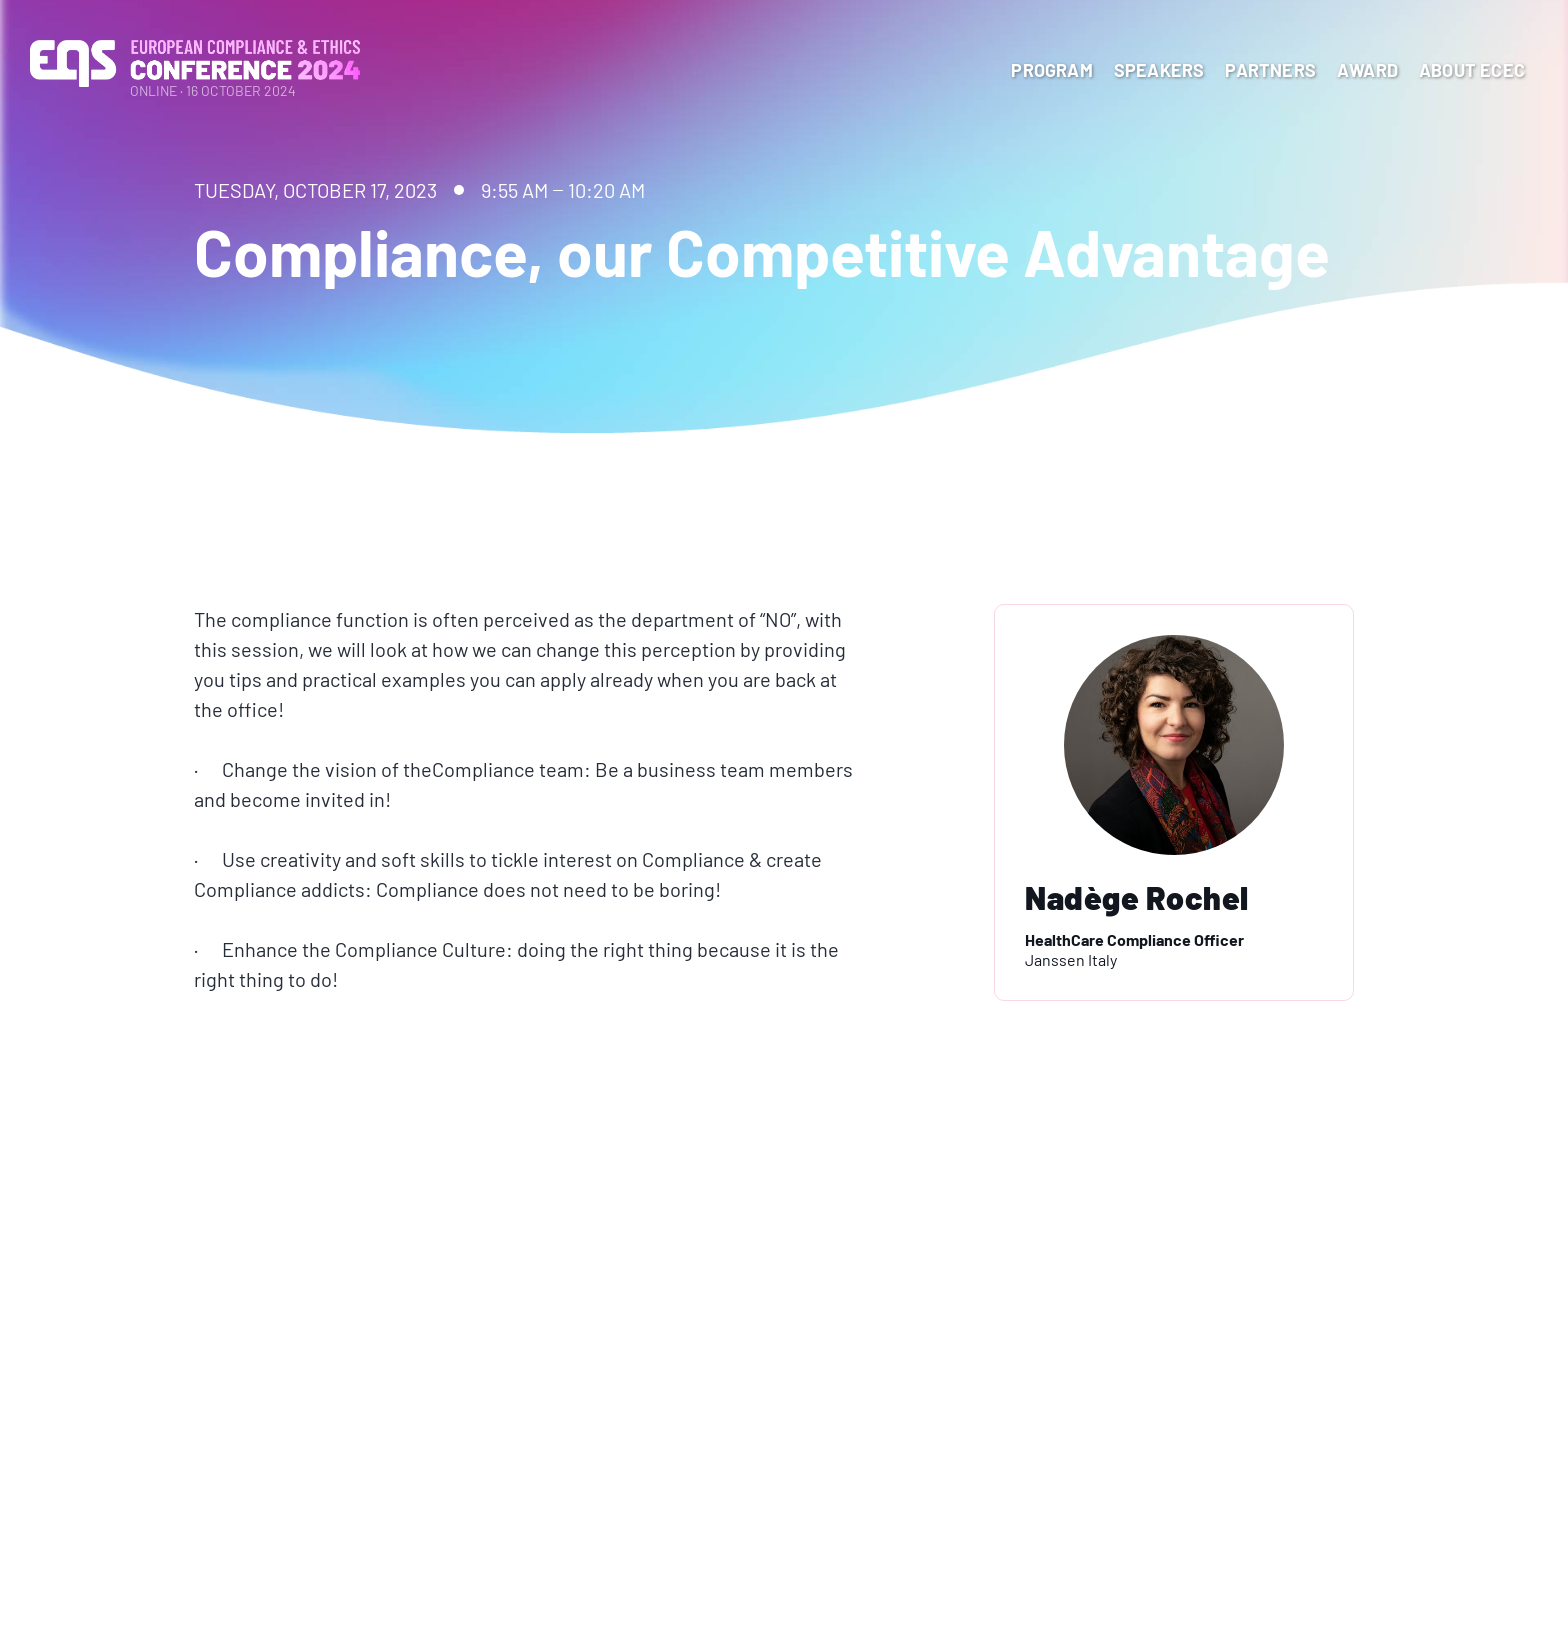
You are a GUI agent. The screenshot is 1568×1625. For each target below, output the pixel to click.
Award (1367, 70)
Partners (1270, 70)
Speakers (1159, 70)
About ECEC (1472, 70)
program (1051, 70)
